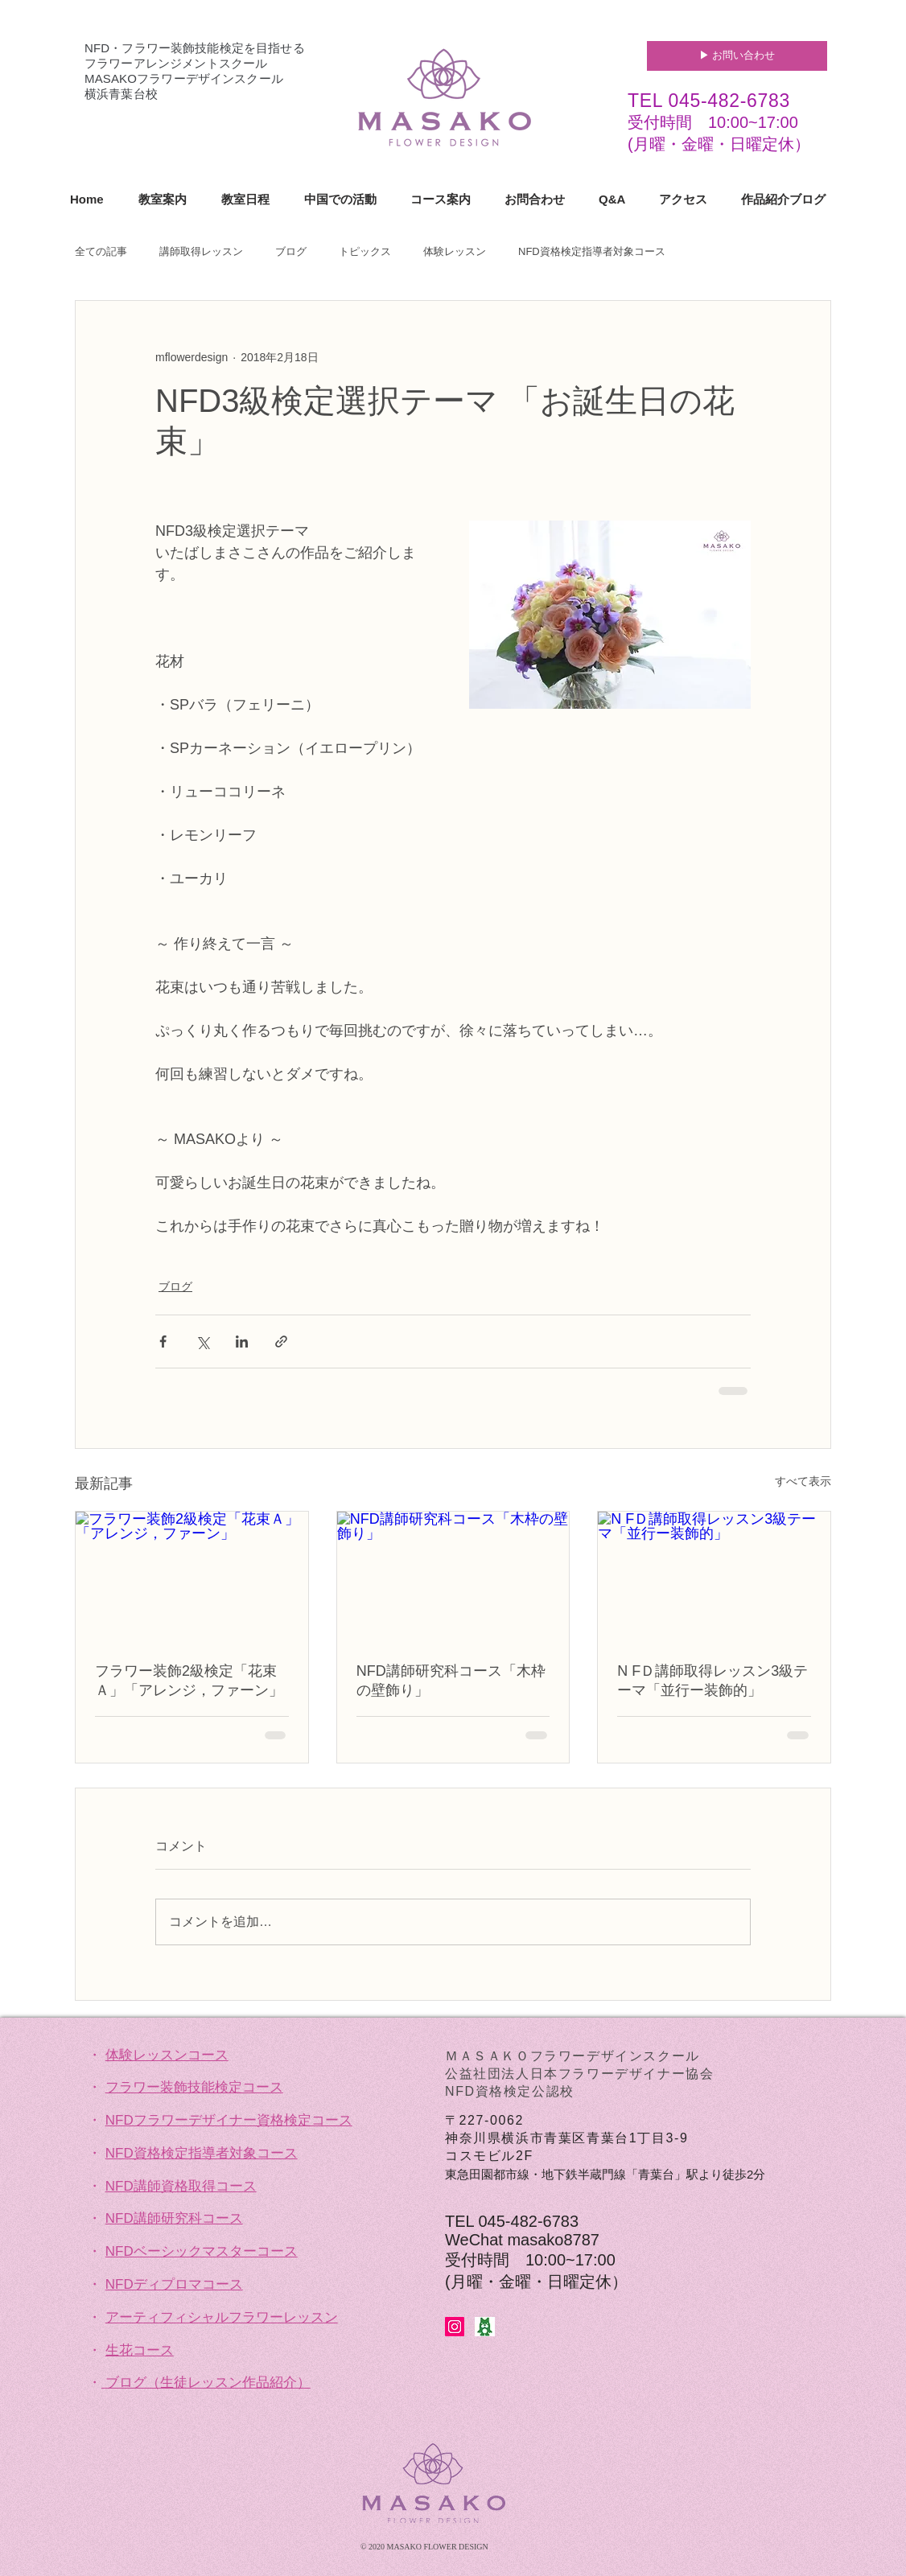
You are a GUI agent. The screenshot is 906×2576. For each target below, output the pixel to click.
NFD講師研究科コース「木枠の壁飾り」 (451, 1680)
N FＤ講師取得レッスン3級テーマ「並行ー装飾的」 (712, 1680)
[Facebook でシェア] (163, 1341)
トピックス (365, 251)
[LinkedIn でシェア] (241, 1341)
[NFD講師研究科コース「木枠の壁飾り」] (453, 1577)
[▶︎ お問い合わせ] (737, 56)
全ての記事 (101, 251)
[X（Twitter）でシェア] (202, 1341)
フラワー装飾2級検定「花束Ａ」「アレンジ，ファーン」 (189, 1680)
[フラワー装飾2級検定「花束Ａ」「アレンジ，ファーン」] (192, 1577)
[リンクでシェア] (281, 1341)
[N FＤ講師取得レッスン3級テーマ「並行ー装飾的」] (714, 1577)
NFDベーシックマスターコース (201, 2251)
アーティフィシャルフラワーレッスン (221, 2317)
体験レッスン (454, 251)
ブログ (291, 251)
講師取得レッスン (201, 251)
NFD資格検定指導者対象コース (591, 251)
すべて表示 (803, 1481)
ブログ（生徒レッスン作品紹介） (208, 2382)
